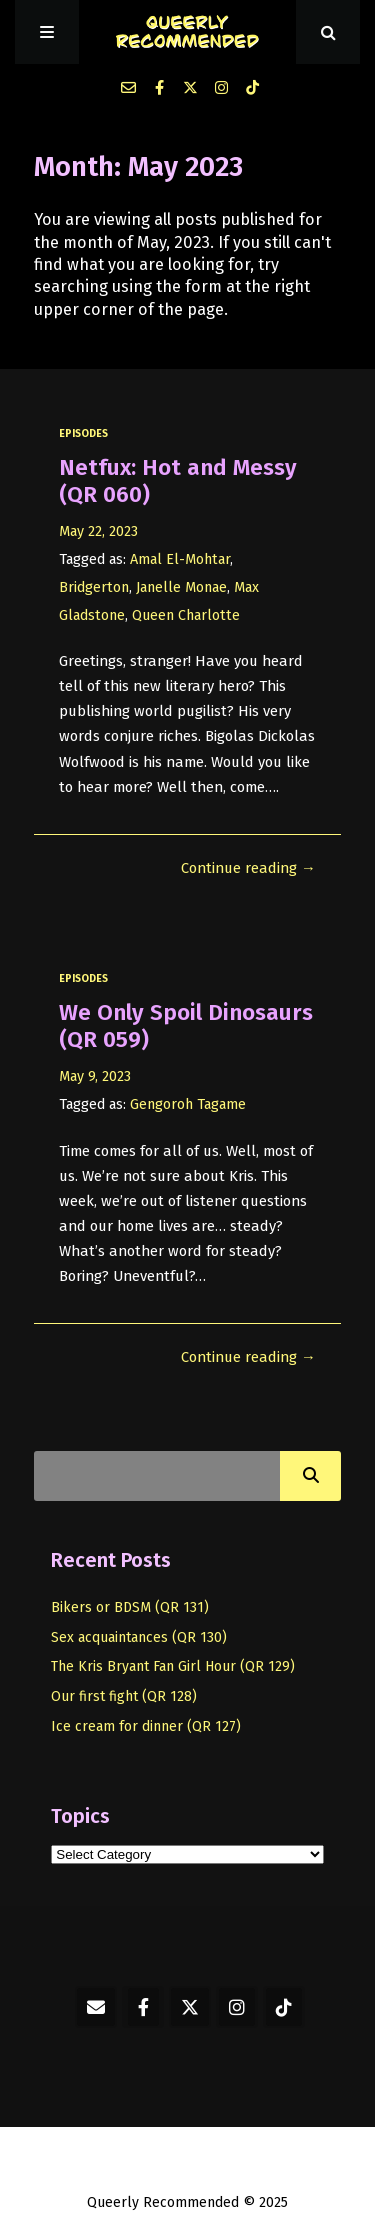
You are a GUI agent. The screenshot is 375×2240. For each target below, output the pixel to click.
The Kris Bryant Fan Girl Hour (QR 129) (173, 1666)
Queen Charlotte (186, 615)
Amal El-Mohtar (180, 559)
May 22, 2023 (98, 531)
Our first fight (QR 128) (124, 1696)
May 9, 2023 (95, 1076)
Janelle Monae (181, 587)
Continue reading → (248, 868)
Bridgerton (94, 587)
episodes (83, 433)
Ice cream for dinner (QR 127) (146, 1726)
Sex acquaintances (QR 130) (139, 1637)
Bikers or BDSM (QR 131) (130, 1607)
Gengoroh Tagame (188, 1104)
